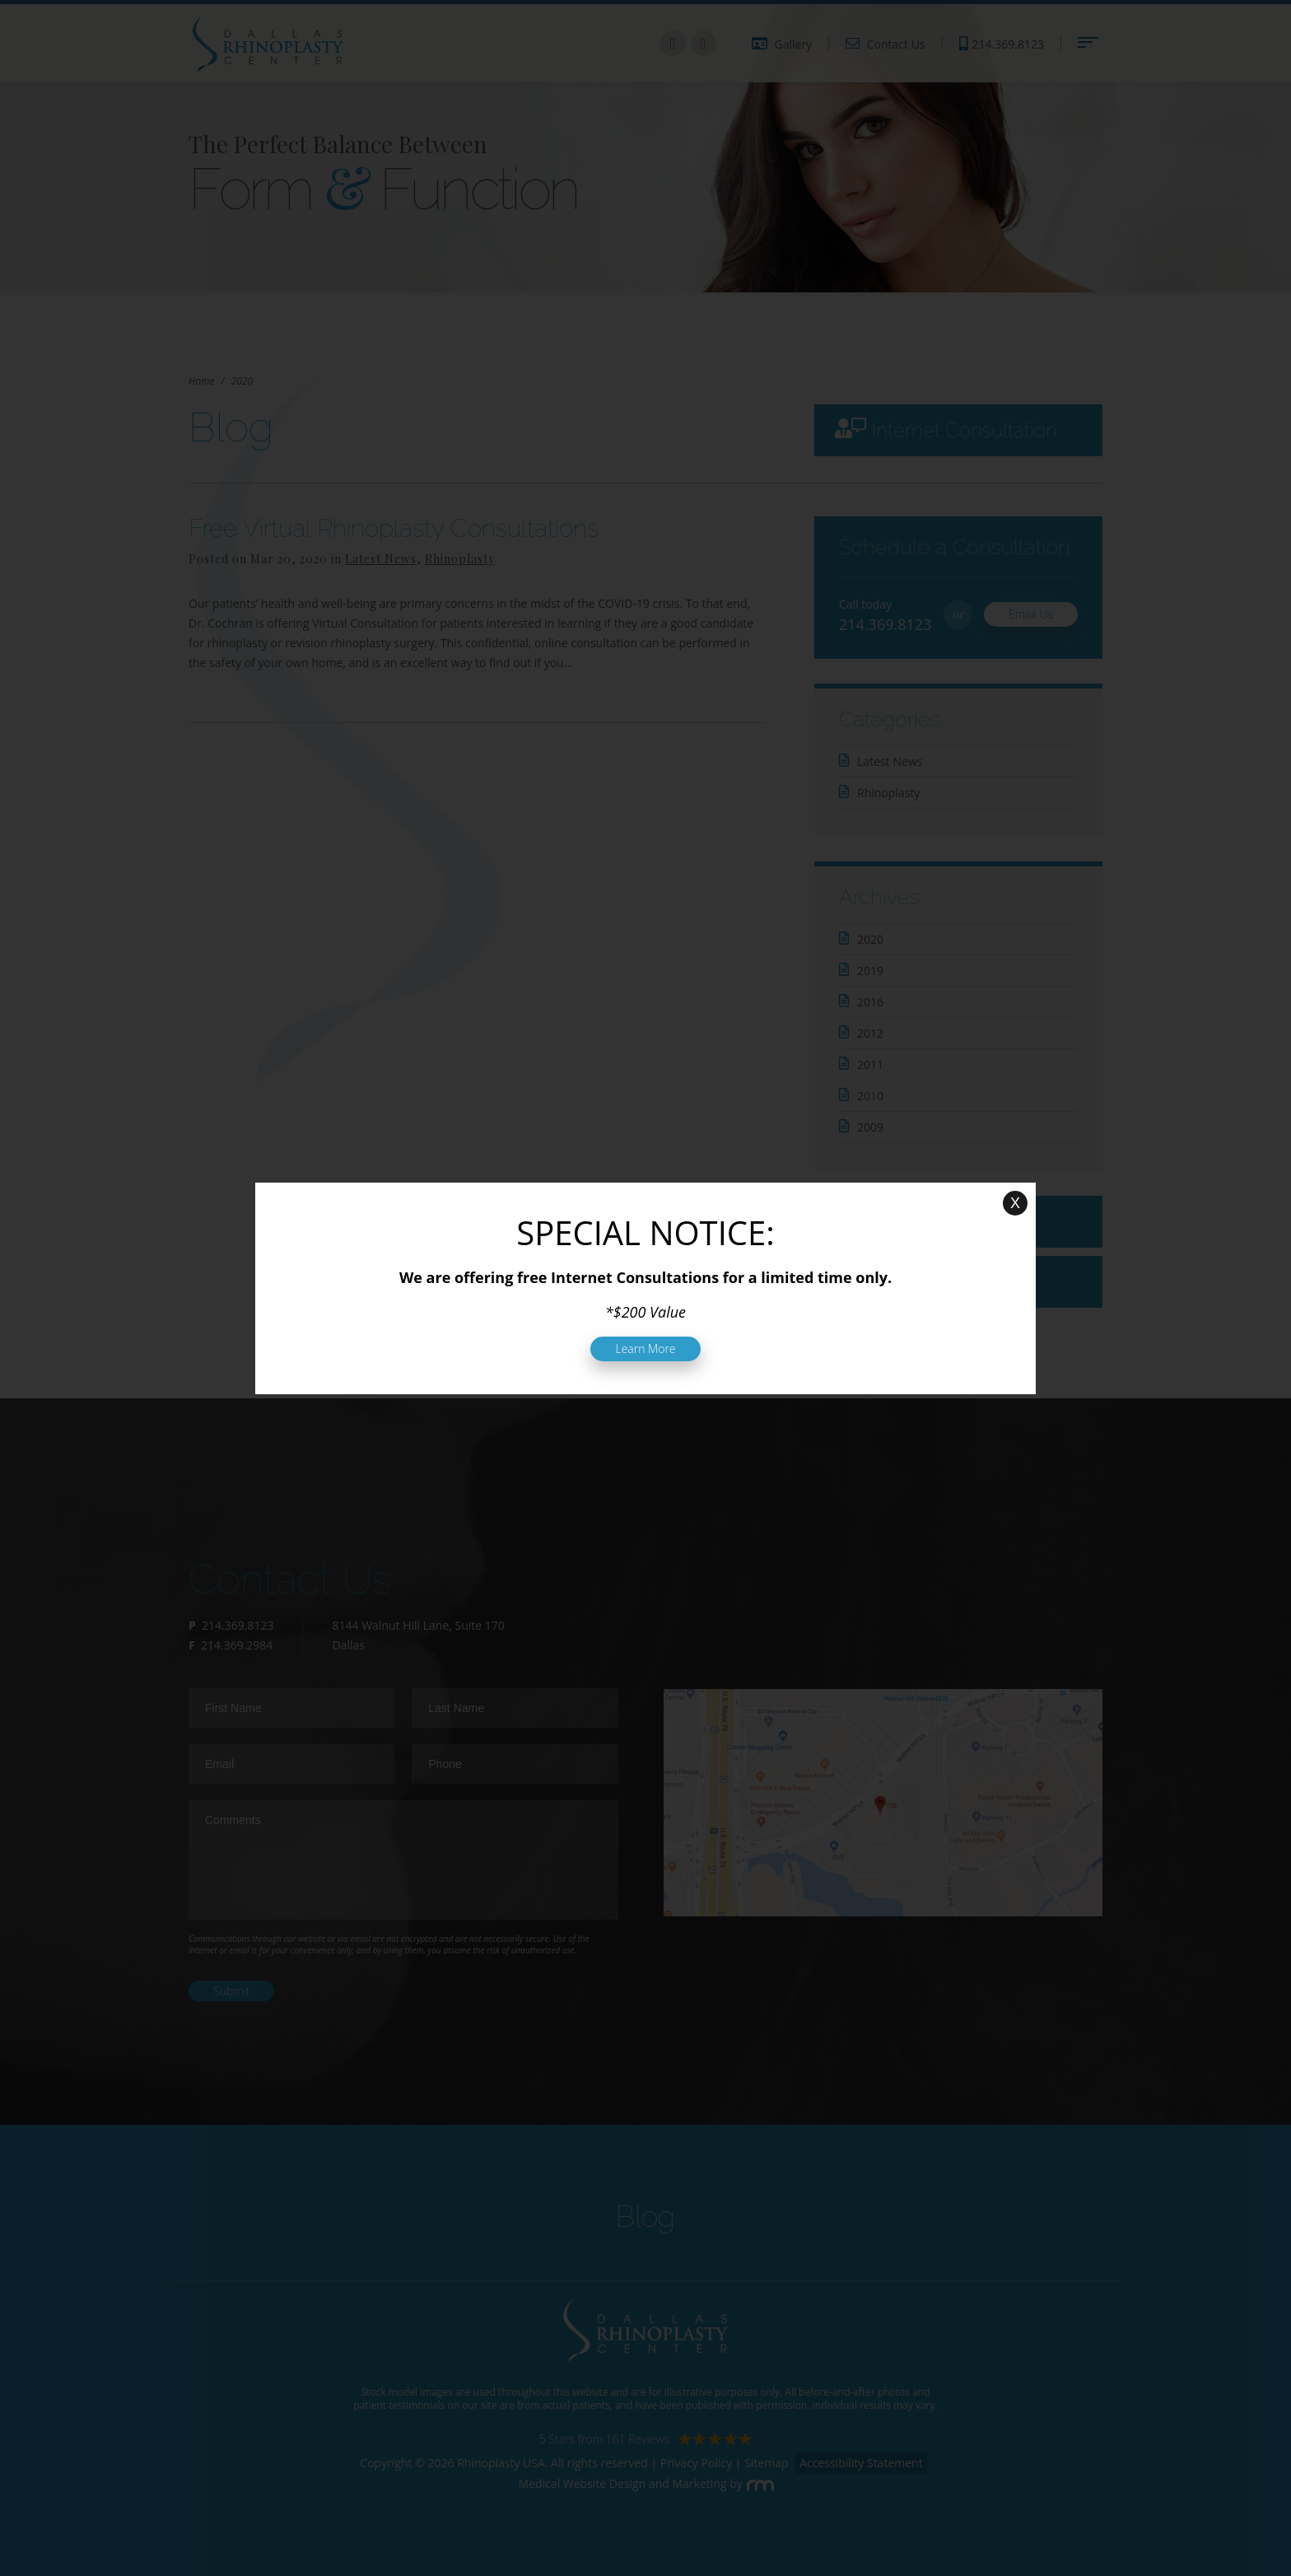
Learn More (645, 1348)
